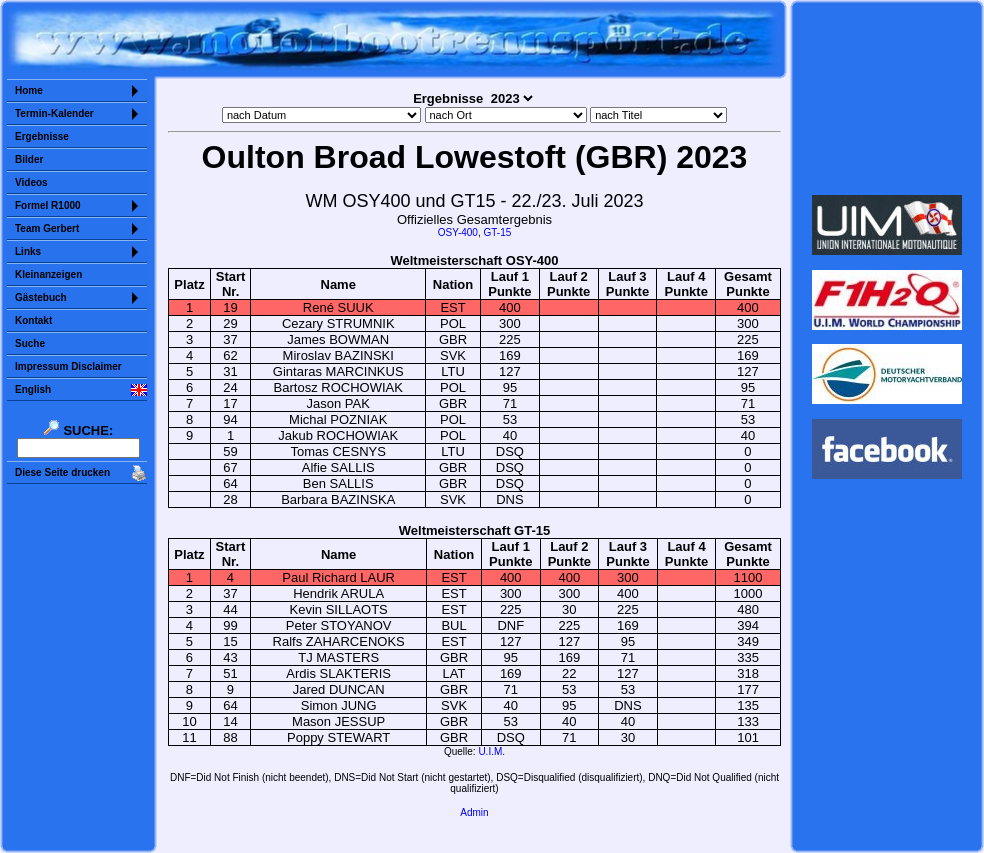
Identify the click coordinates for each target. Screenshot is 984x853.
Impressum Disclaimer (68, 366)
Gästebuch (41, 297)
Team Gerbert (47, 228)
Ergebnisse (42, 136)
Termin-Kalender (54, 113)
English (33, 389)
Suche (30, 343)
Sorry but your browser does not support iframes (887, 98)
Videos (31, 182)
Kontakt (33, 320)
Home (29, 90)
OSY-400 (458, 232)
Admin (474, 812)
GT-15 (497, 232)
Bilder (29, 159)
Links (28, 251)
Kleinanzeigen (48, 274)
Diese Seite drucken (62, 472)
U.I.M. (491, 751)
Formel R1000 (48, 205)
